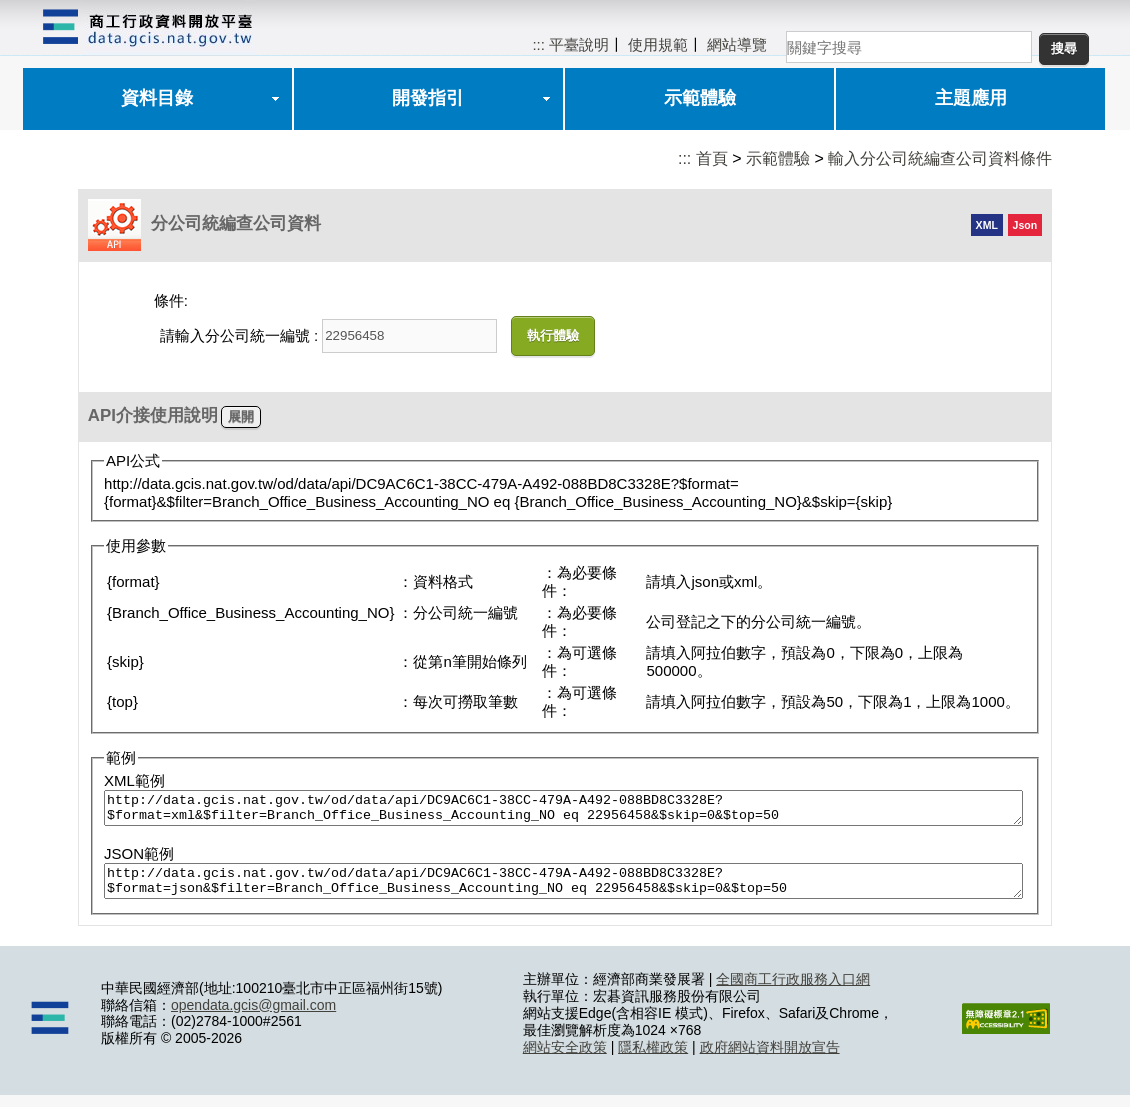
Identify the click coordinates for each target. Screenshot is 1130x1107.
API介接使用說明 (153, 415)
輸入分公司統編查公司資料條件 (940, 158)
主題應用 (971, 98)
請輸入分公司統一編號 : (239, 335)
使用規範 (658, 44)
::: (538, 44)
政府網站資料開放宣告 (770, 1059)
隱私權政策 (653, 1059)
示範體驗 (700, 98)
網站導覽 (737, 44)
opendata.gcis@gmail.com (253, 1017)
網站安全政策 (565, 1059)
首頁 (712, 158)
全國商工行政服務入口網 (793, 991)
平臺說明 (579, 44)
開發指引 (428, 98)
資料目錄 (157, 98)
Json (1025, 225)
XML (987, 225)
